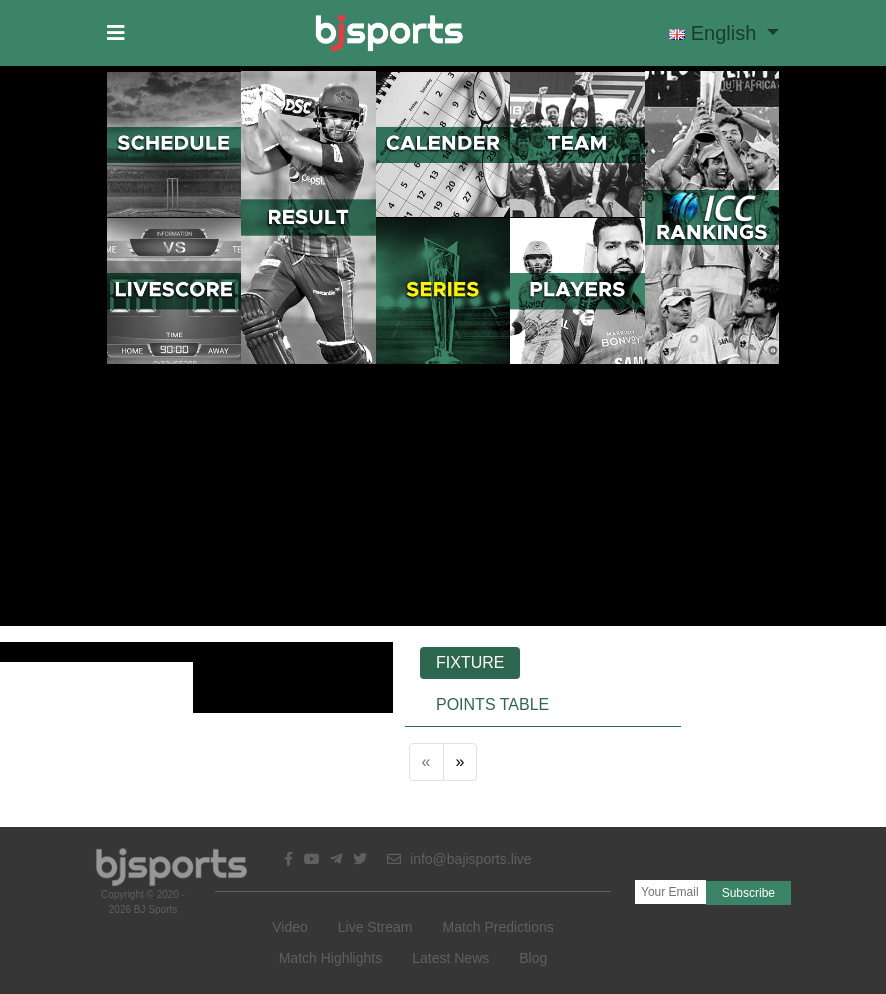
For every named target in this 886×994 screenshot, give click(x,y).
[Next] (460, 762)
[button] (116, 33)
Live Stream (375, 927)
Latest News (450, 958)
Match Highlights (331, 958)
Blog (533, 958)
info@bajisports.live (459, 859)
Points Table (492, 704)
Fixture (470, 662)
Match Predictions (497, 927)
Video (290, 927)
